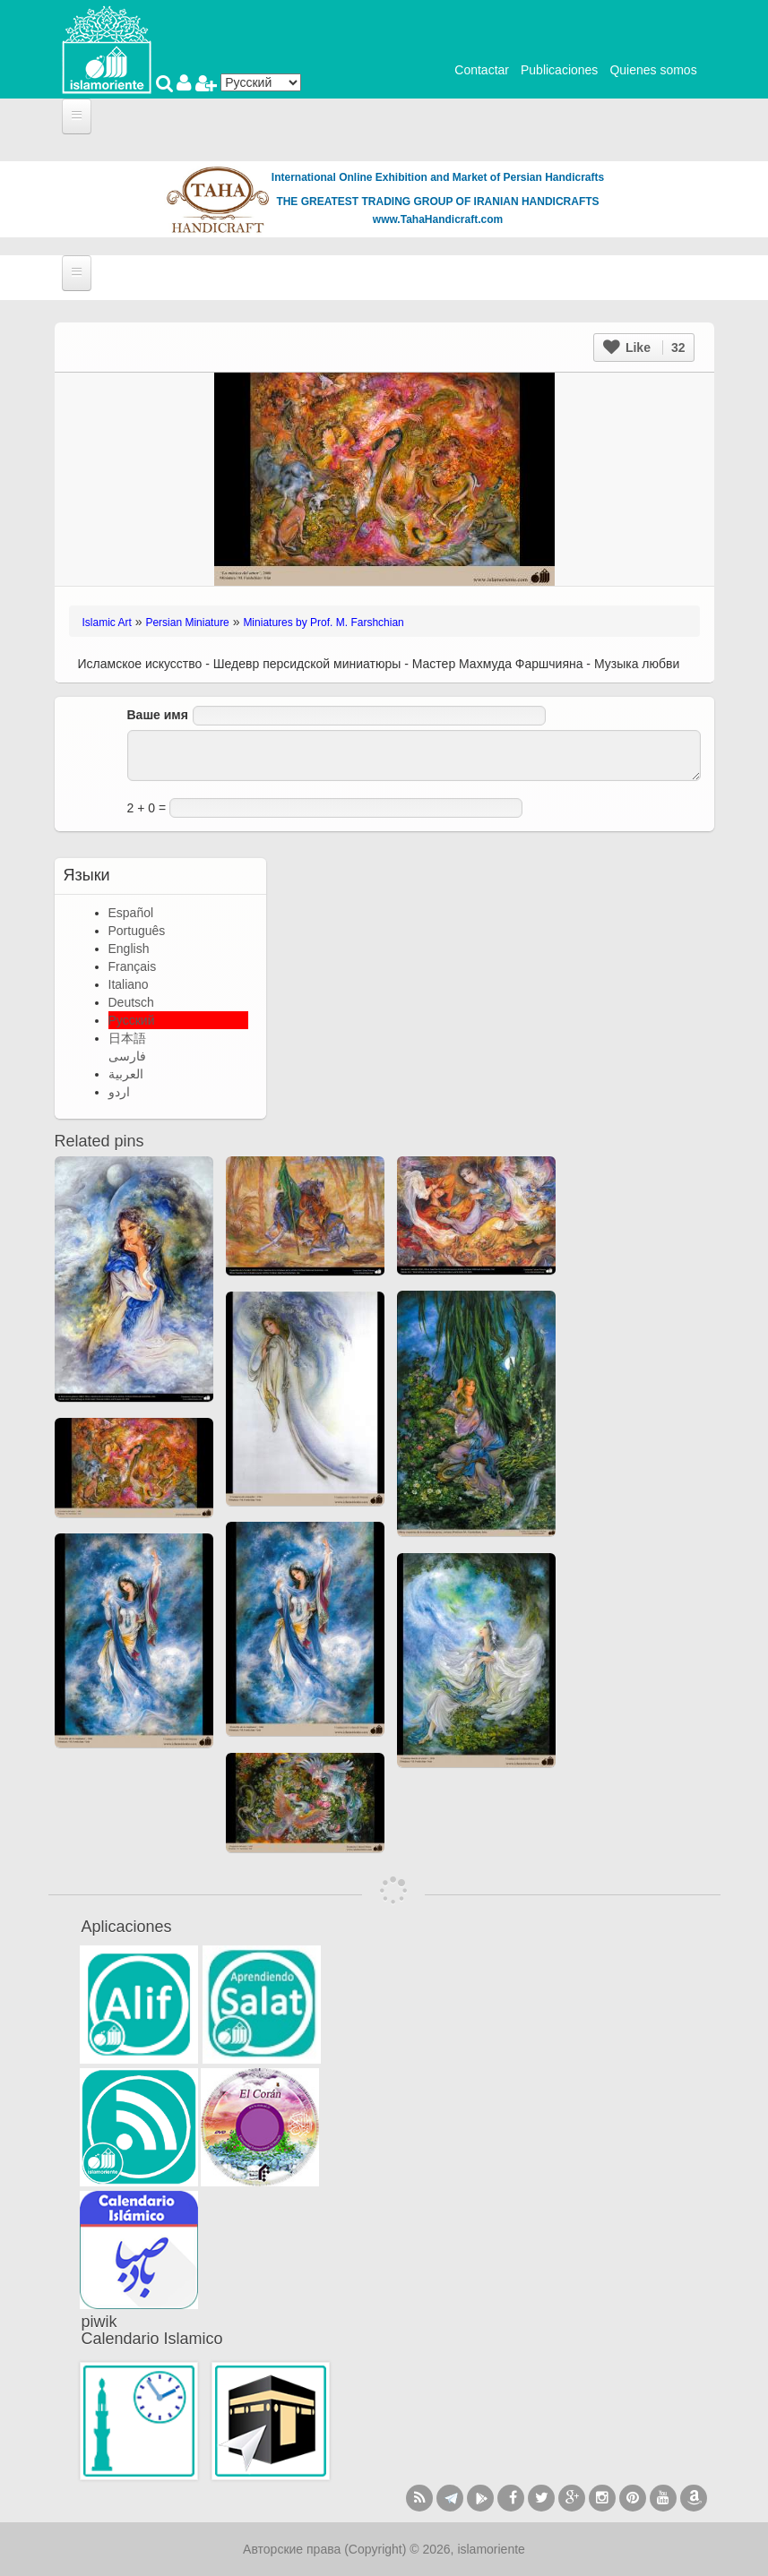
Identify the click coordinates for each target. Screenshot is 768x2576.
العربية (125, 1074)
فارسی (127, 1056)
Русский (131, 1020)
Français (132, 966)
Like (644, 347)
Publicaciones (559, 70)
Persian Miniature (187, 622)
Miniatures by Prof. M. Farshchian (323, 622)
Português (137, 930)
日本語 (127, 1038)
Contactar (481, 70)
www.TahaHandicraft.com (438, 219)
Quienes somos (652, 70)
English (129, 948)
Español (131, 913)
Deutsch (131, 1002)
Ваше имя (157, 715)
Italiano (128, 984)
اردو (119, 1092)
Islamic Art (107, 622)
